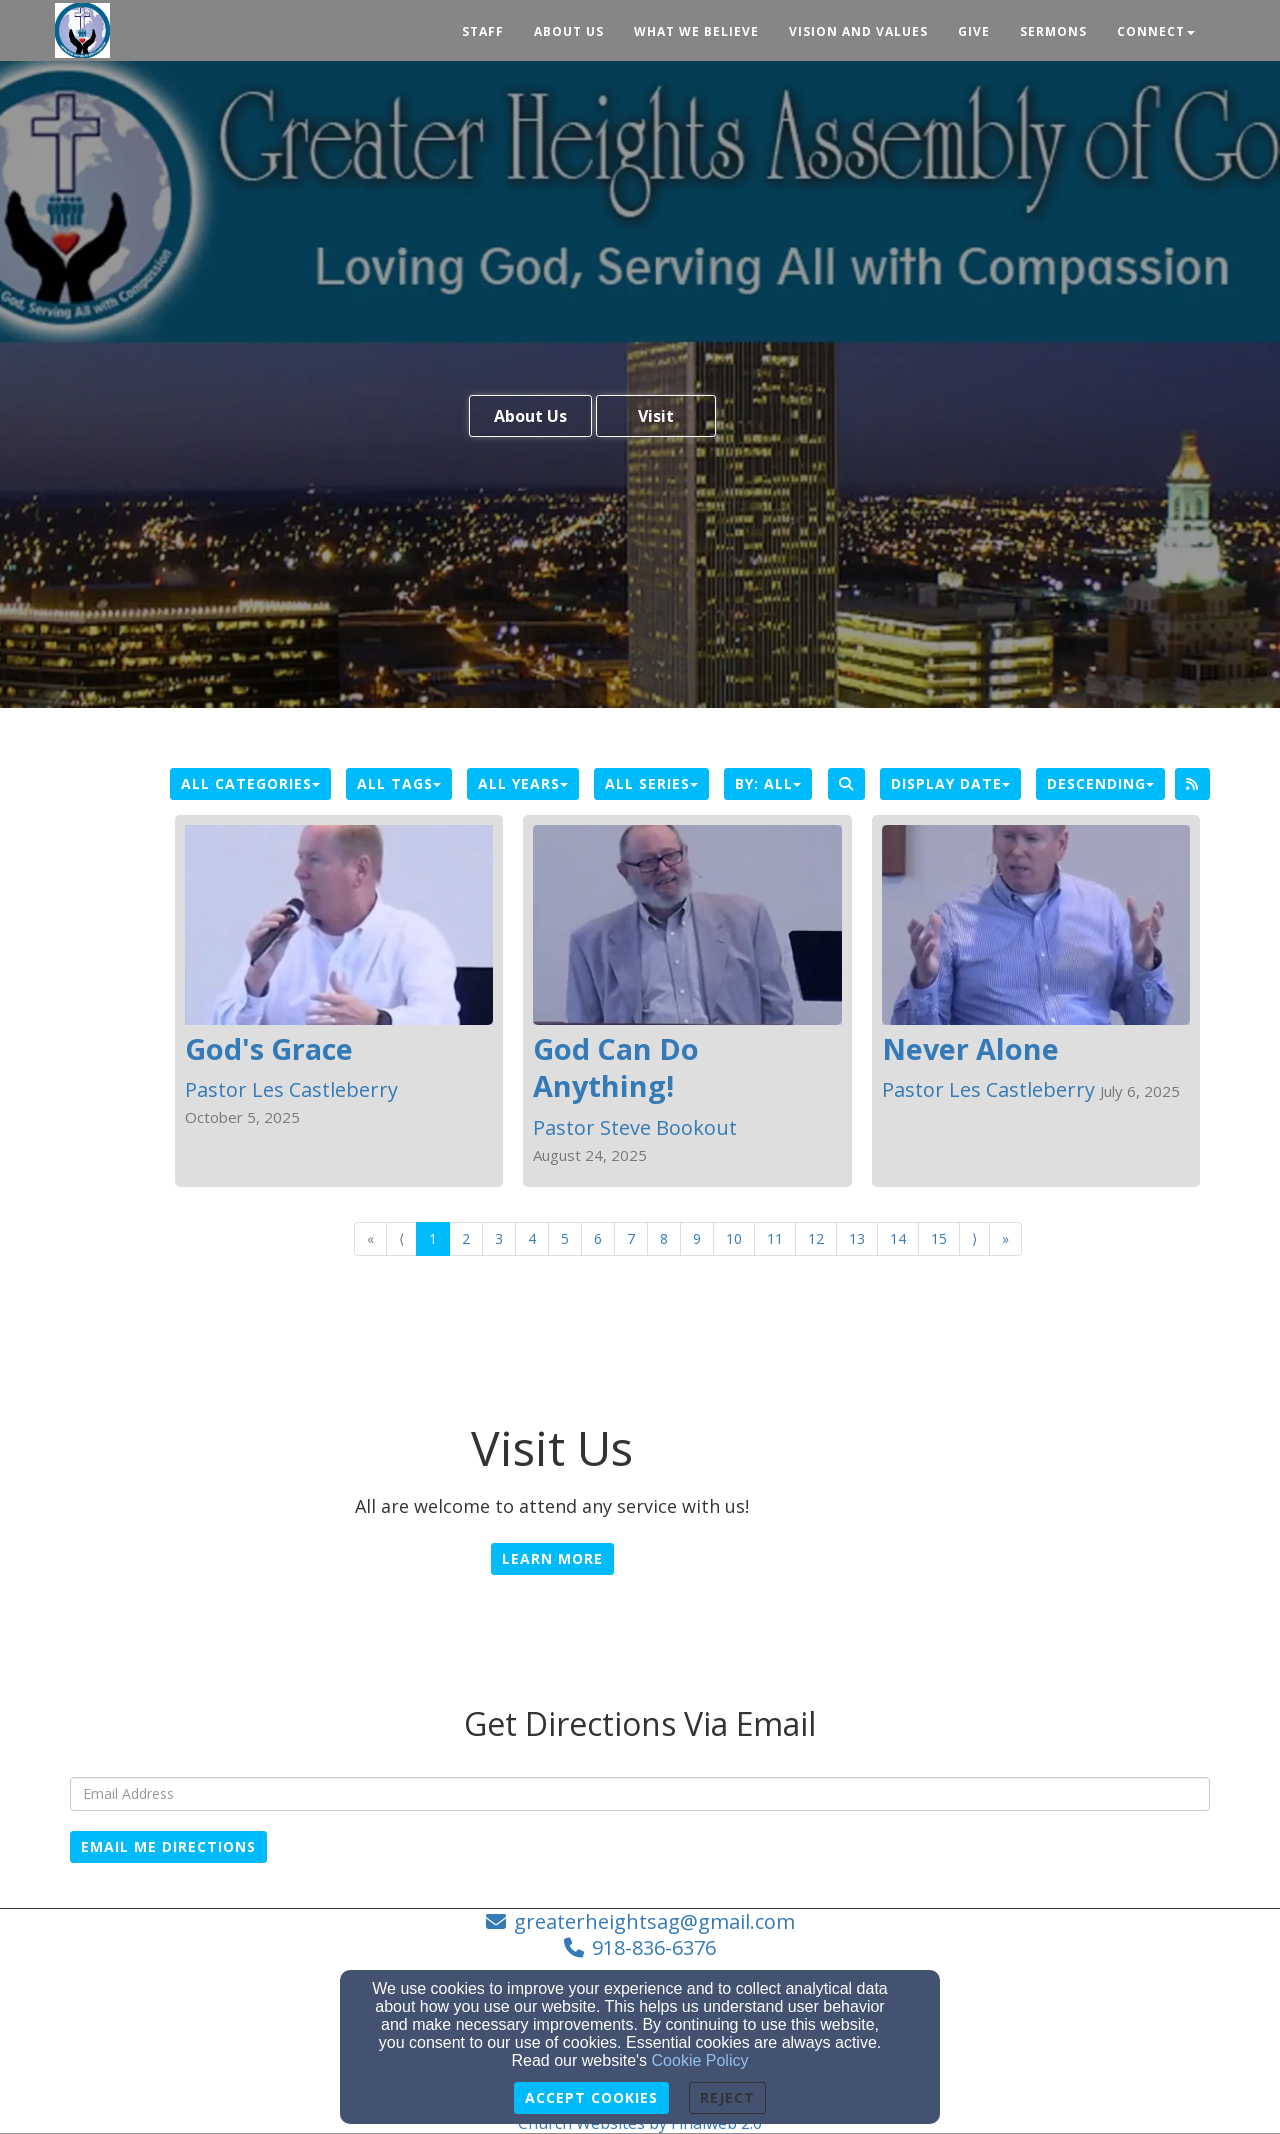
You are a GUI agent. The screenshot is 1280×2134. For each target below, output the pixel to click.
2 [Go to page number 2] (466, 1238)
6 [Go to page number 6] (598, 1238)
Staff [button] (483, 31)
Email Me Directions (168, 1846)
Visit (656, 416)
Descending (1100, 783)
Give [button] (974, 31)
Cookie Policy (700, 2060)
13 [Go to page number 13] (857, 1238)
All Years (523, 783)
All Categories (250, 783)
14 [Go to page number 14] (898, 1238)
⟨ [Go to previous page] (401, 1238)
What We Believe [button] (696, 31)
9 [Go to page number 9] (697, 1238)
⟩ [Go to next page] (974, 1238)
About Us (530, 416)
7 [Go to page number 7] (631, 1238)
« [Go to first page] (370, 1238)
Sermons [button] (1053, 31)
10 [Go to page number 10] (734, 1238)
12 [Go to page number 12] (816, 1238)
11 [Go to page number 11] (775, 1238)
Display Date (950, 783)
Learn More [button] (552, 1558)
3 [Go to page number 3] (499, 1238)
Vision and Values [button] (858, 31)
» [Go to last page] (1005, 1238)
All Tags (399, 783)
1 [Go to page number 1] (433, 1238)
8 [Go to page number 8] (664, 1238)
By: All (768, 783)
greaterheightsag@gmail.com (654, 1921)
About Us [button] (569, 31)
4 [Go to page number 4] (532, 1238)
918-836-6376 (654, 1947)
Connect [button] (1156, 31)
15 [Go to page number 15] (939, 1238)
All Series (651, 783)
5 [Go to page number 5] (565, 1238)
